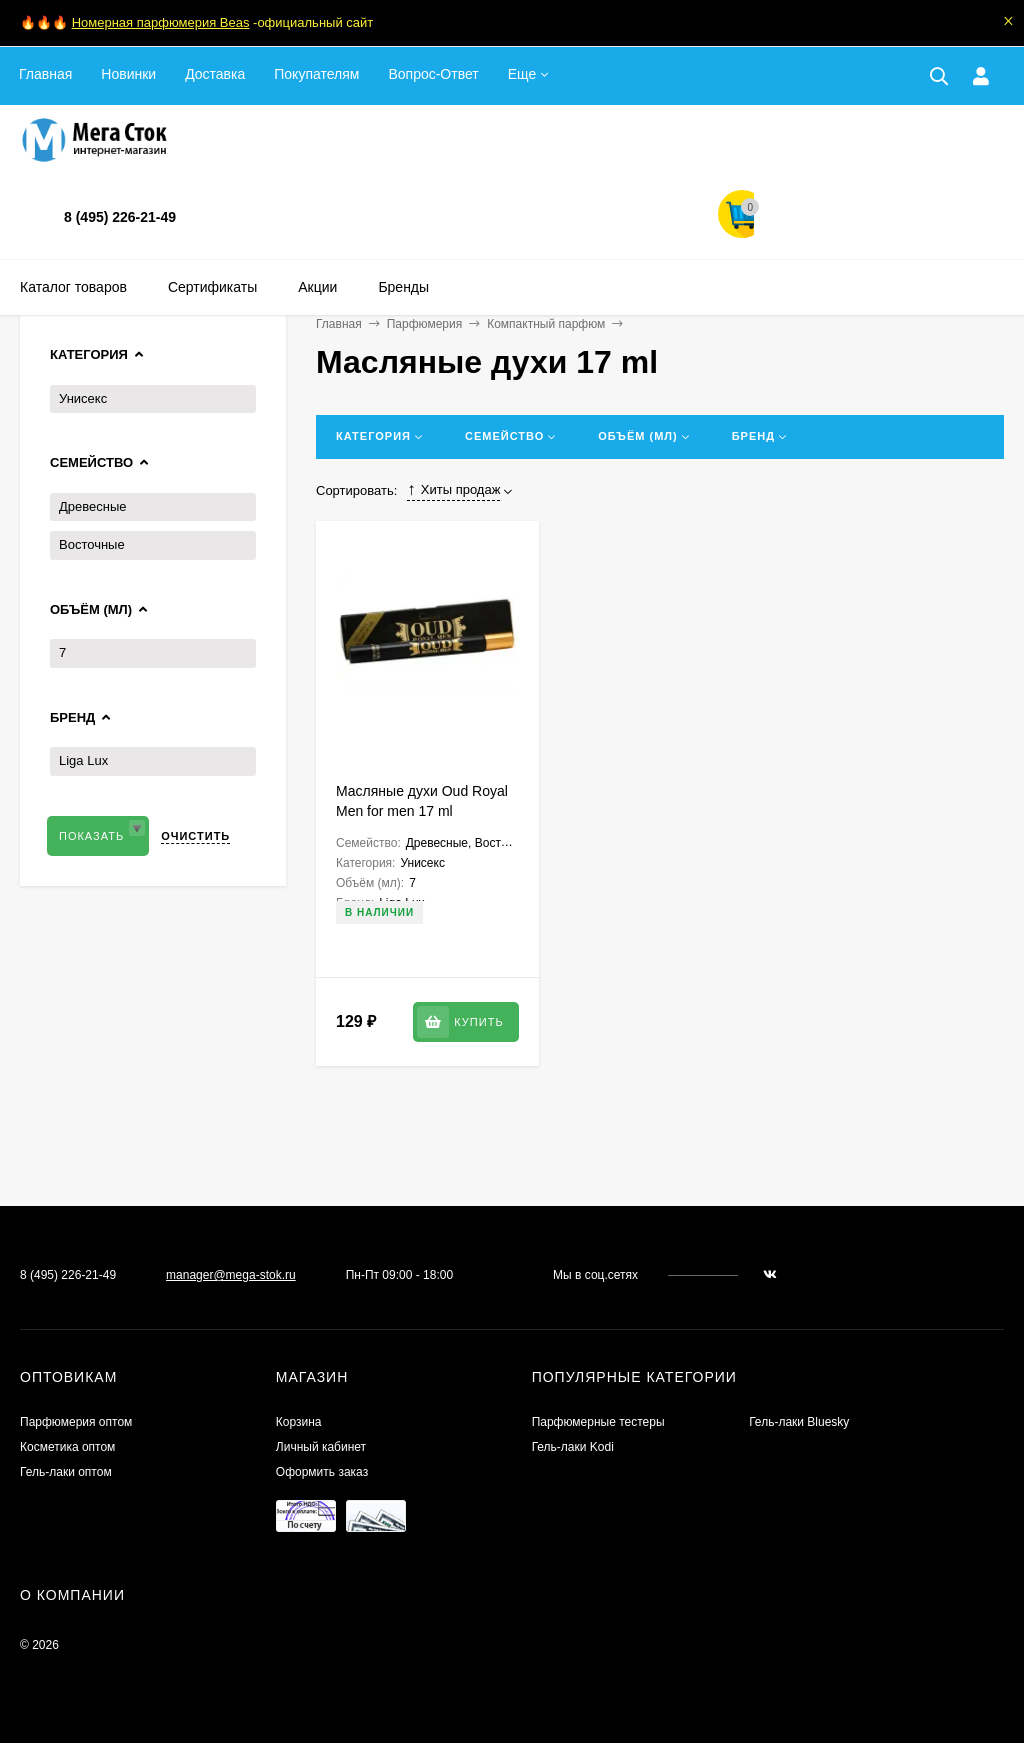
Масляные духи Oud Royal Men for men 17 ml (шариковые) (422, 811)
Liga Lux (83, 760)
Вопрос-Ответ (433, 74)
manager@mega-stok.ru (231, 1275)
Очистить (195, 836)
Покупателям (316, 74)
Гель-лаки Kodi (573, 1447)
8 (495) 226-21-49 (120, 217)
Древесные (93, 506)
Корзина (299, 1422)
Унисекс (83, 398)
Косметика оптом (67, 1447)
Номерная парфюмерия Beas (161, 22)
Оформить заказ (322, 1472)
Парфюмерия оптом (76, 1422)
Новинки (128, 74)
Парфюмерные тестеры (598, 1422)
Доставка (215, 74)
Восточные (92, 544)
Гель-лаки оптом (66, 1472)
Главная (45, 74)
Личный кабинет (321, 1447)
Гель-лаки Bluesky (799, 1422)
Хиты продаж (453, 490)
